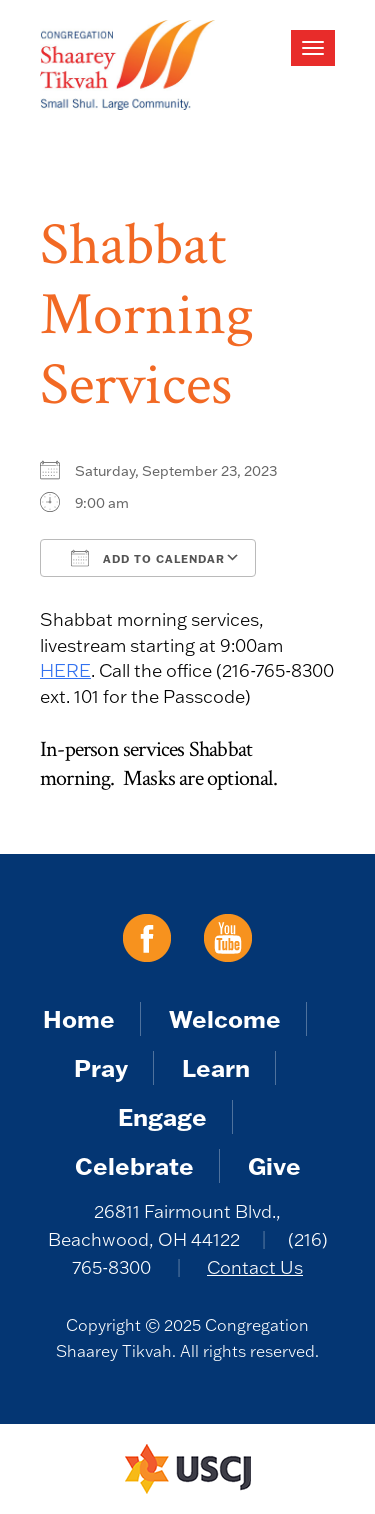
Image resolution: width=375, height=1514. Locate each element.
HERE (65, 670)
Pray (101, 1067)
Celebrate (134, 1165)
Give (274, 1165)
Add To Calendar (148, 558)
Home (79, 1018)
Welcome (225, 1018)
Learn (216, 1067)
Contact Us (255, 1267)
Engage (162, 1116)
